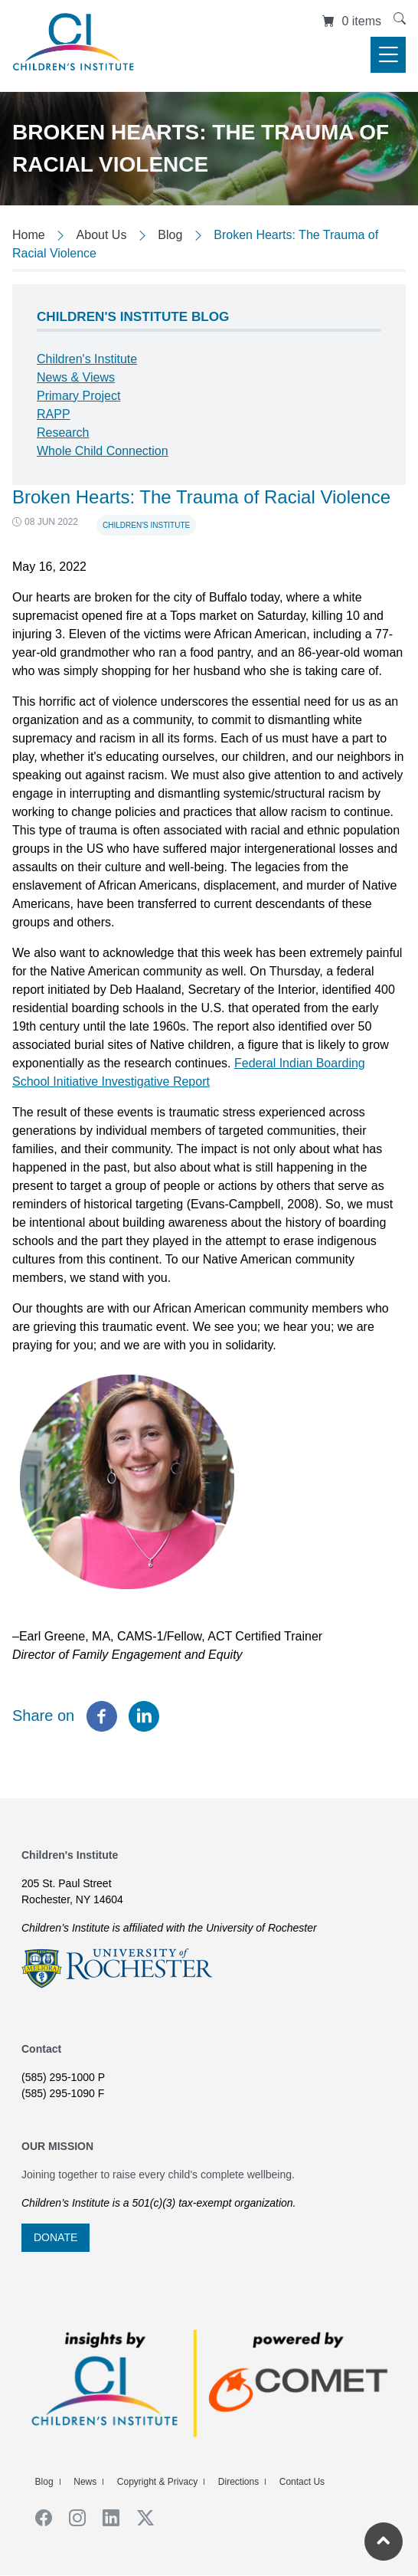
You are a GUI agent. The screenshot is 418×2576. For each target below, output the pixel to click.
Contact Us (302, 2482)
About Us (102, 234)
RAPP (53, 414)
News (84, 2482)
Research (63, 432)
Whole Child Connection (102, 450)
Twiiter (140, 2517)
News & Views (76, 377)
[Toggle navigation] (388, 55)
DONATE (55, 2237)
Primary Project (78, 395)
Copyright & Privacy (157, 2482)
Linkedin (106, 2517)
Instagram (72, 2517)
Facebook (38, 2517)
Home (28, 234)
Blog (170, 234)
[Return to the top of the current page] (383, 2541)
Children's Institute (146, 525)
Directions (238, 2482)
